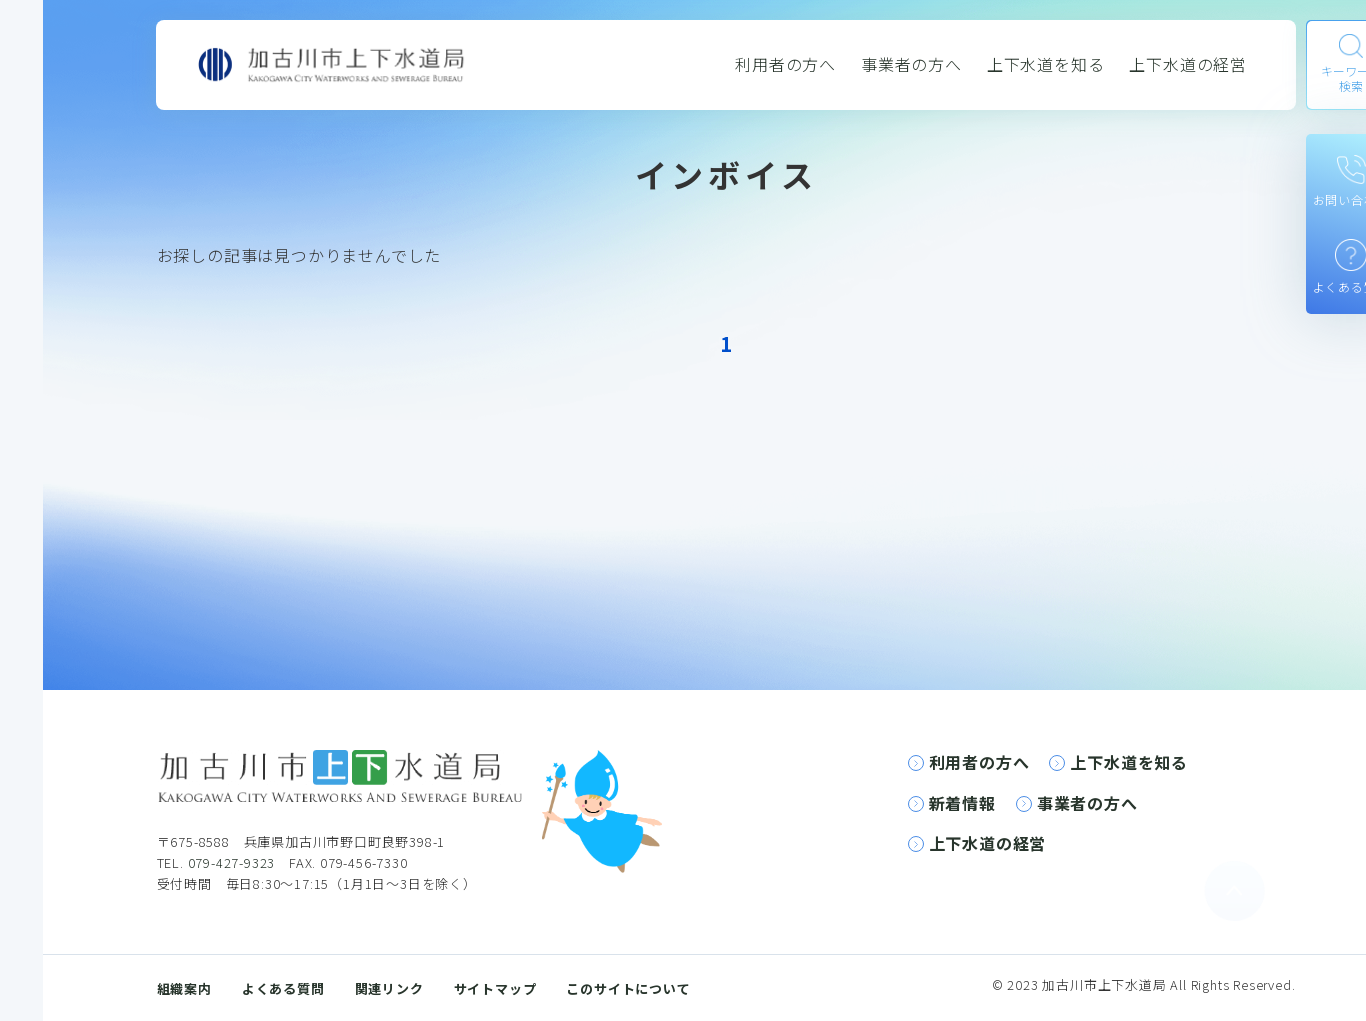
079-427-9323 (232, 862)
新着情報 (962, 803)
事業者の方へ (911, 64)
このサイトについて (628, 988)
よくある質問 (283, 988)
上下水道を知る (1046, 64)
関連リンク (389, 988)
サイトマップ (495, 988)
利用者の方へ (785, 64)
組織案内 (184, 988)
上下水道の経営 (1188, 64)
